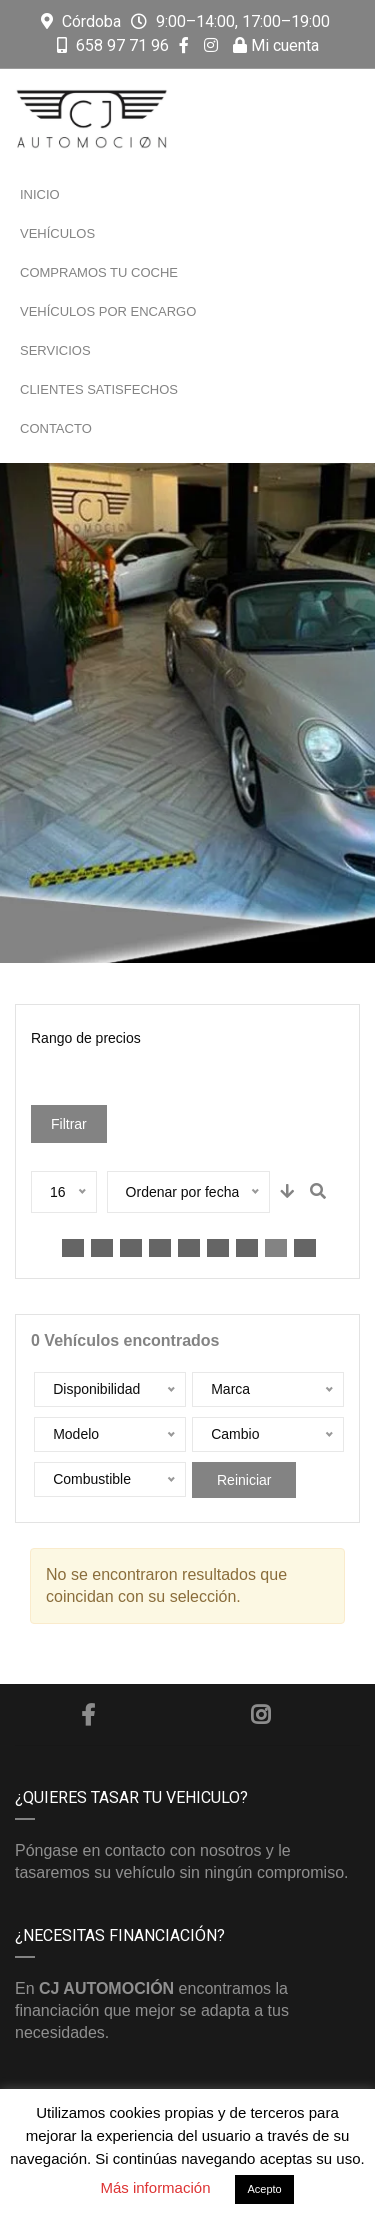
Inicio (40, 194)
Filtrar (69, 1124)
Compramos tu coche (99, 272)
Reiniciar (244, 1480)
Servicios (55, 350)
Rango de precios (86, 1038)
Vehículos (57, 233)
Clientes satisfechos (99, 389)
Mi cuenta (276, 45)
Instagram (260, 1715)
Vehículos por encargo (108, 311)
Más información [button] (155, 2187)
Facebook (88, 1715)
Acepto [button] (264, 2189)
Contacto (56, 428)
